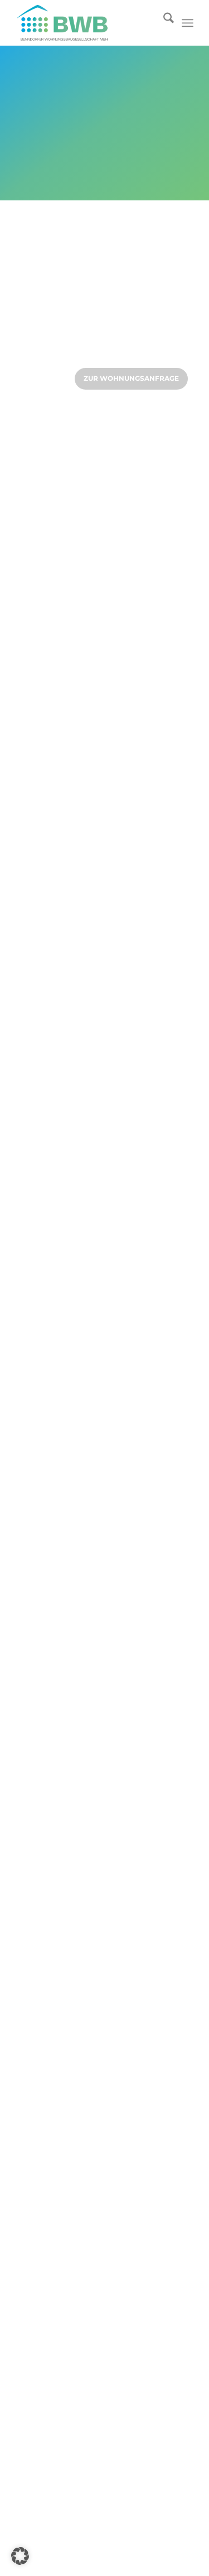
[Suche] (163, 23)
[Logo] (87, 23)
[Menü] (187, 22)
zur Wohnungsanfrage (131, 378)
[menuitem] (163, 23)
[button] (20, 2556)
